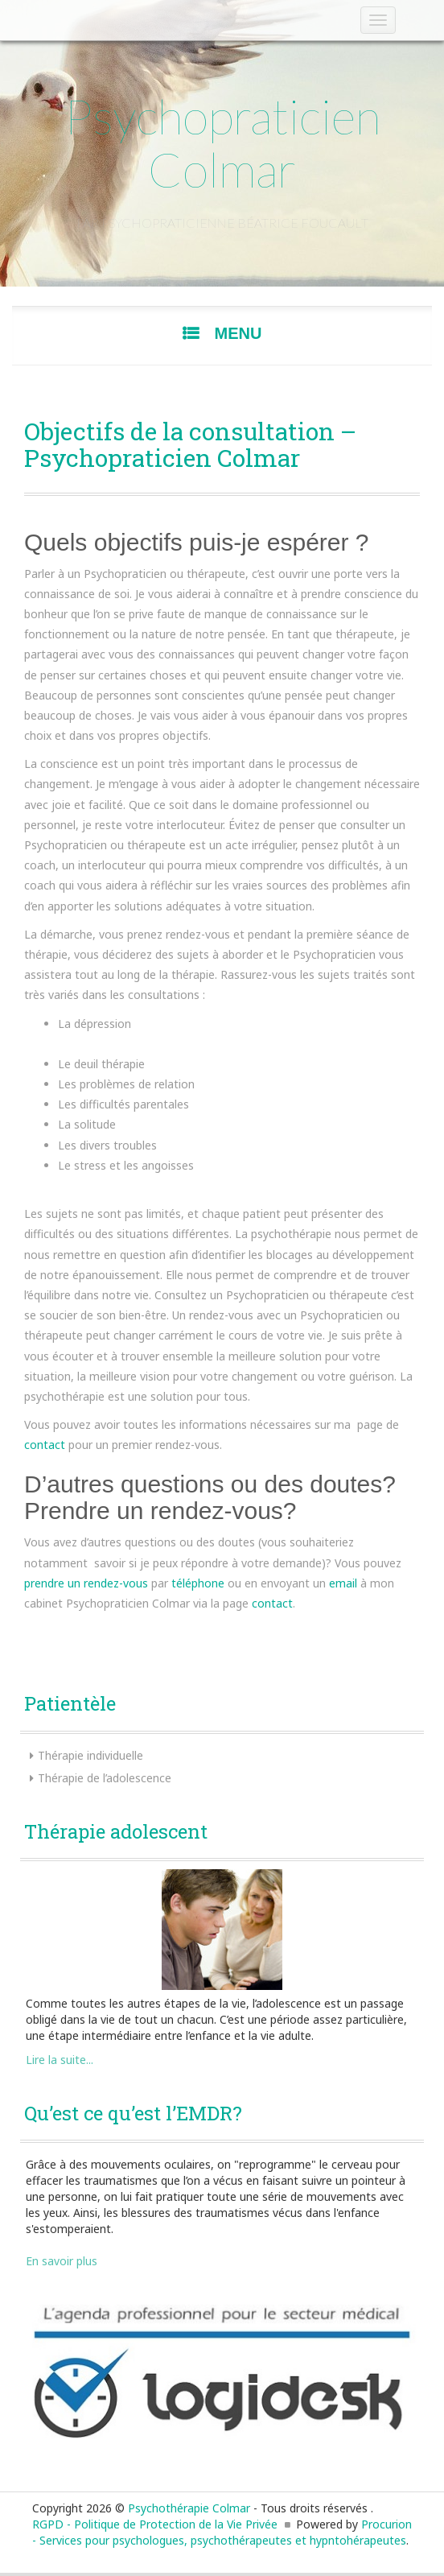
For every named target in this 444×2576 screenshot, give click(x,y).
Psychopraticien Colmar (222, 142)
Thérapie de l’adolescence (104, 1777)
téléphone (197, 1583)
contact (44, 1444)
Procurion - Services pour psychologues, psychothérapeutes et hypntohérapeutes (222, 2532)
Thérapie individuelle (90, 1755)
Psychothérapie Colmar (189, 2508)
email (343, 1583)
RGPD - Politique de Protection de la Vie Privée (155, 2524)
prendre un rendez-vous (86, 1583)
